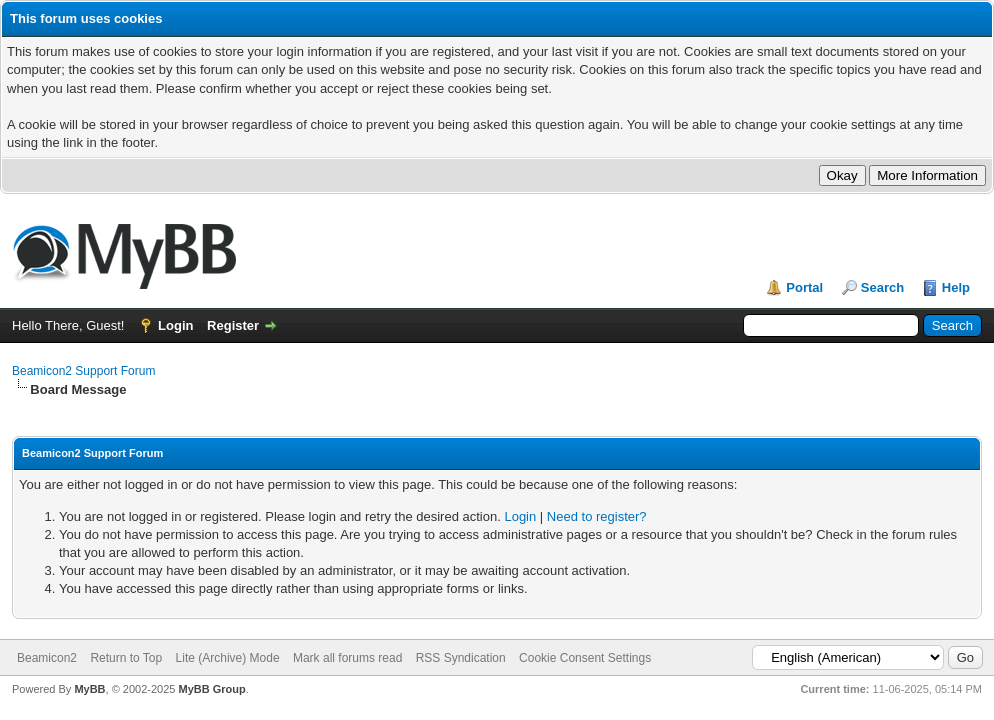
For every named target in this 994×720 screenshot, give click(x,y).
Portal (804, 287)
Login (175, 325)
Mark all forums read (347, 658)
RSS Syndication (461, 658)
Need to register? (597, 516)
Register (233, 325)
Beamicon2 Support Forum (83, 371)
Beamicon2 (47, 658)
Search (882, 287)
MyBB (89, 689)
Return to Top (126, 658)
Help (956, 287)
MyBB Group (211, 689)
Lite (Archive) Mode (228, 658)
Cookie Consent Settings (585, 658)
